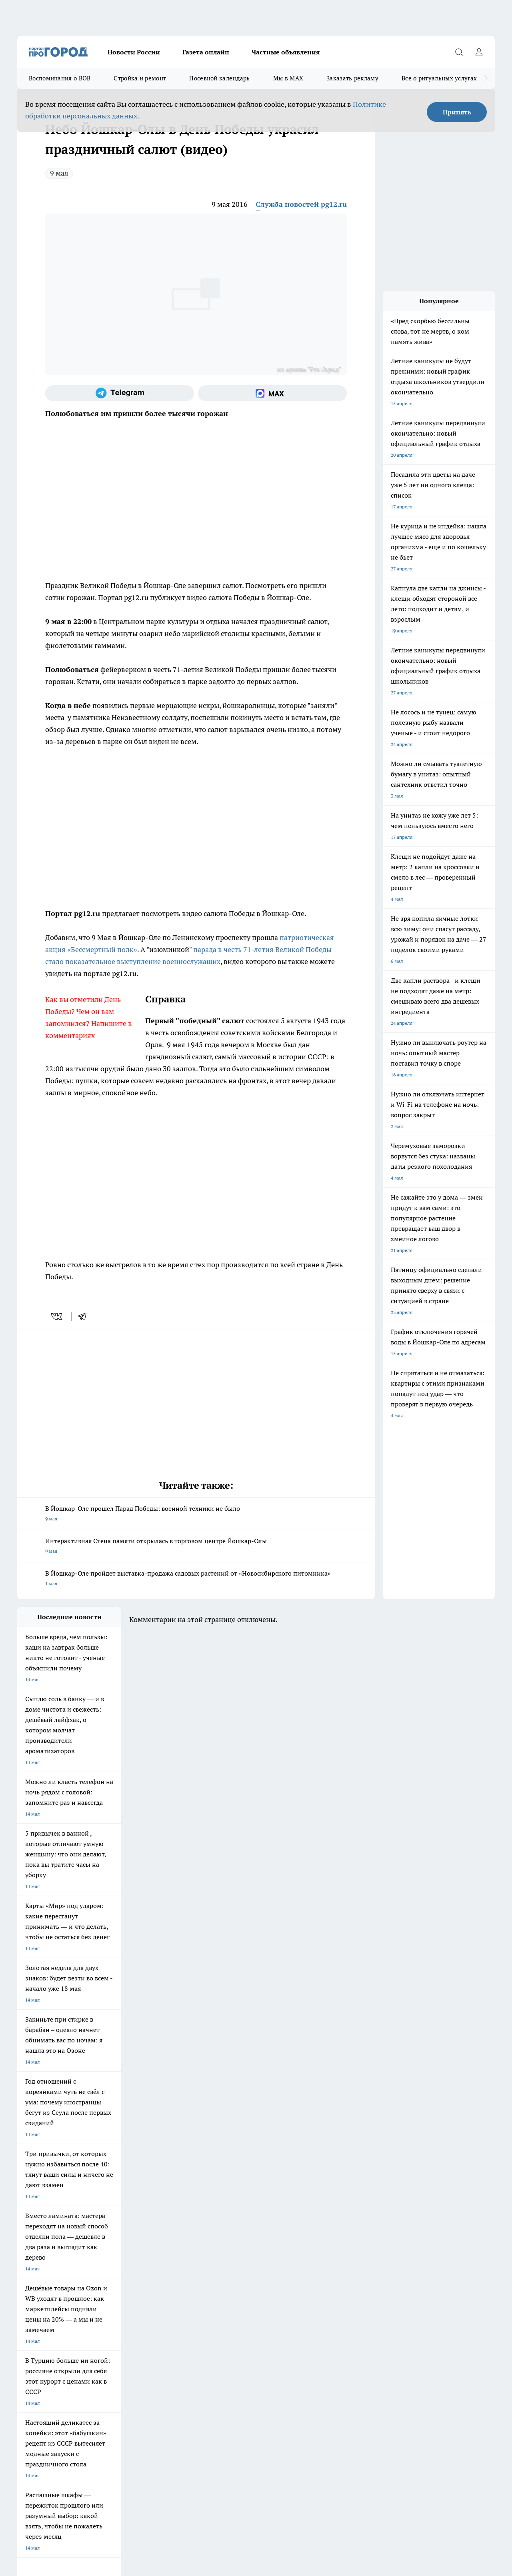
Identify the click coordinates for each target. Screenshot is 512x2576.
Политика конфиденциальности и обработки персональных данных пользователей (110, 2460)
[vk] (57, 1316)
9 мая (59, 173)
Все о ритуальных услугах (439, 78)
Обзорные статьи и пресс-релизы (256, 2306)
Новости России (134, 52)
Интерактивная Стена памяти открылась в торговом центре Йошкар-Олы (196, 1546)
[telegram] (85, 1316)
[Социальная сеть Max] (272, 393)
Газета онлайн (205, 52)
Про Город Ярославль (178, 2249)
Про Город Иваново (314, 2249)
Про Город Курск (105, 2259)
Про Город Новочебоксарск (117, 2249)
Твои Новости (32, 2259)
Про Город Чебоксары (41, 2249)
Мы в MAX (288, 78)
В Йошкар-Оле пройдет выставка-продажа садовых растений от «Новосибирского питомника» (196, 1579)
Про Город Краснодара (180, 2277)
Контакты (129, 2317)
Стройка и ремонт (140, 78)
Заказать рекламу (352, 78)
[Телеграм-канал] (119, 393)
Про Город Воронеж (245, 2249)
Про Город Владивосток (113, 2277)
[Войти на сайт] (479, 52)
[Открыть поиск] (459, 52)
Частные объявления (286, 52)
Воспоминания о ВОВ (59, 78)
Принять (457, 112)
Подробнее (265, 2449)
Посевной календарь (219, 78)
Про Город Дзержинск (42, 2277)
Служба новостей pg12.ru (301, 204)
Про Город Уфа (240, 2259)
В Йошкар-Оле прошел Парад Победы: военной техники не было (196, 1514)
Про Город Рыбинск (176, 2259)
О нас (23, 2317)
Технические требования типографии (159, 2306)
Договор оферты (36, 2306)
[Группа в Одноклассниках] (387, 2262)
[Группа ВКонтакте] (367, 2262)
